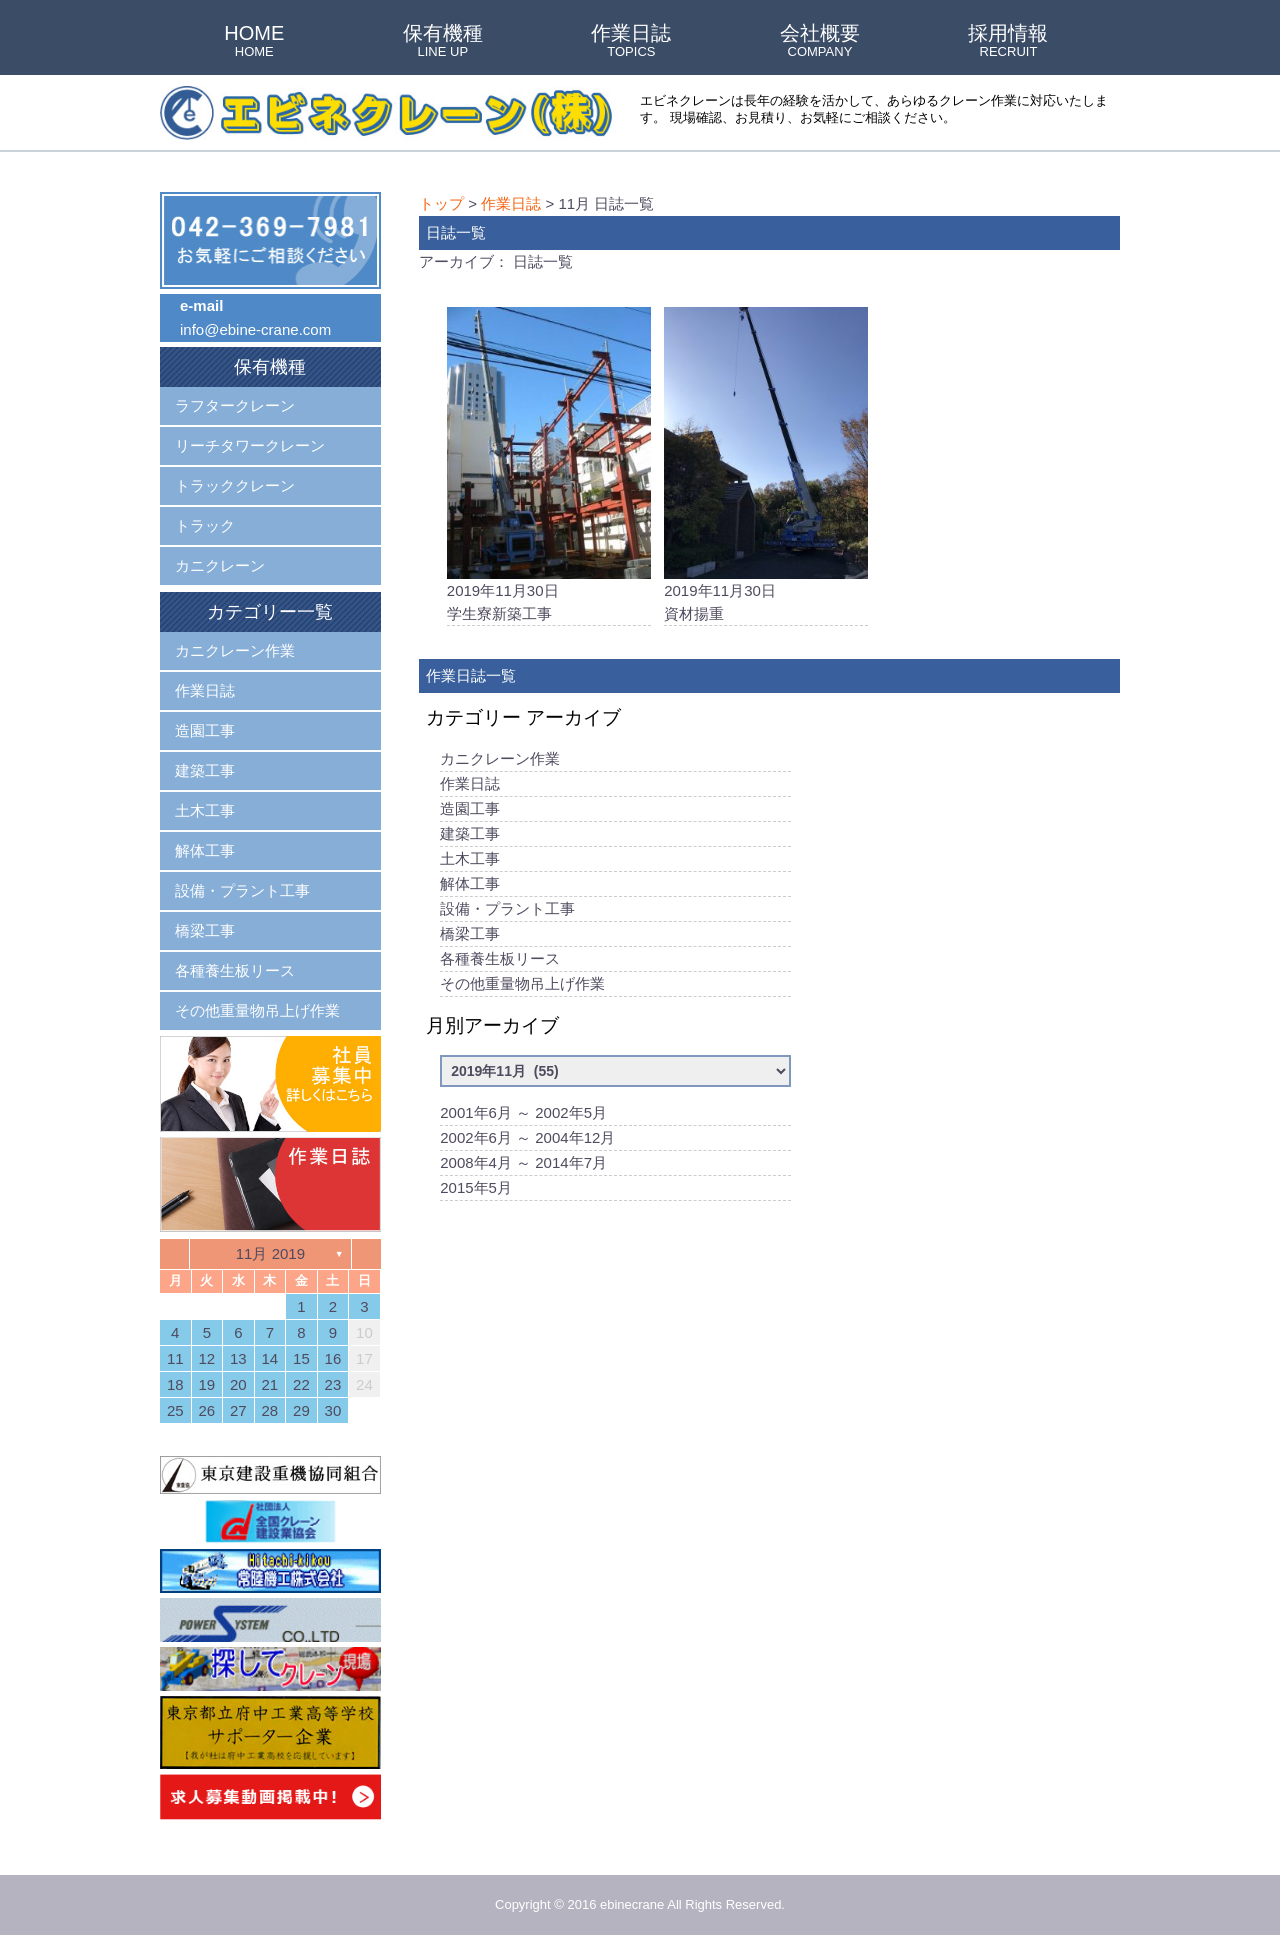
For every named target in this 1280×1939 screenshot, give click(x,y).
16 (333, 1358)
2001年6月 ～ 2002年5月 (523, 1114)
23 (333, 1384)
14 (270, 1358)
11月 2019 (270, 1253)
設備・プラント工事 (507, 910)
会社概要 (820, 42)
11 (175, 1358)
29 (301, 1410)
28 (270, 1410)
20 (238, 1384)
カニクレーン (220, 565)
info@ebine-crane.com (255, 329)
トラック (205, 525)
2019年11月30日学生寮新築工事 (549, 465)
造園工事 (470, 810)
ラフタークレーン (235, 405)
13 (238, 1358)
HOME (254, 42)
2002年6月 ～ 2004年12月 (527, 1139)
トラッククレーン (235, 485)
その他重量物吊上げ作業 (522, 985)
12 (206, 1358)
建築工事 (470, 835)
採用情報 (1008, 42)
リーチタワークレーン (250, 445)
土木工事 (470, 860)
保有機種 (443, 42)
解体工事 (470, 885)
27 (238, 1410)
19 (206, 1384)
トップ (441, 203)
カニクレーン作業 (500, 760)
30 (333, 1410)
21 (270, 1384)
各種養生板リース (500, 960)
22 (301, 1384)
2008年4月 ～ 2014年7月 (523, 1164)
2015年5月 (476, 1189)
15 (301, 1358)
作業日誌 (631, 42)
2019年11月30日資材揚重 (766, 465)
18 (175, 1384)
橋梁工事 (470, 935)
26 (206, 1410)
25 (175, 1410)
